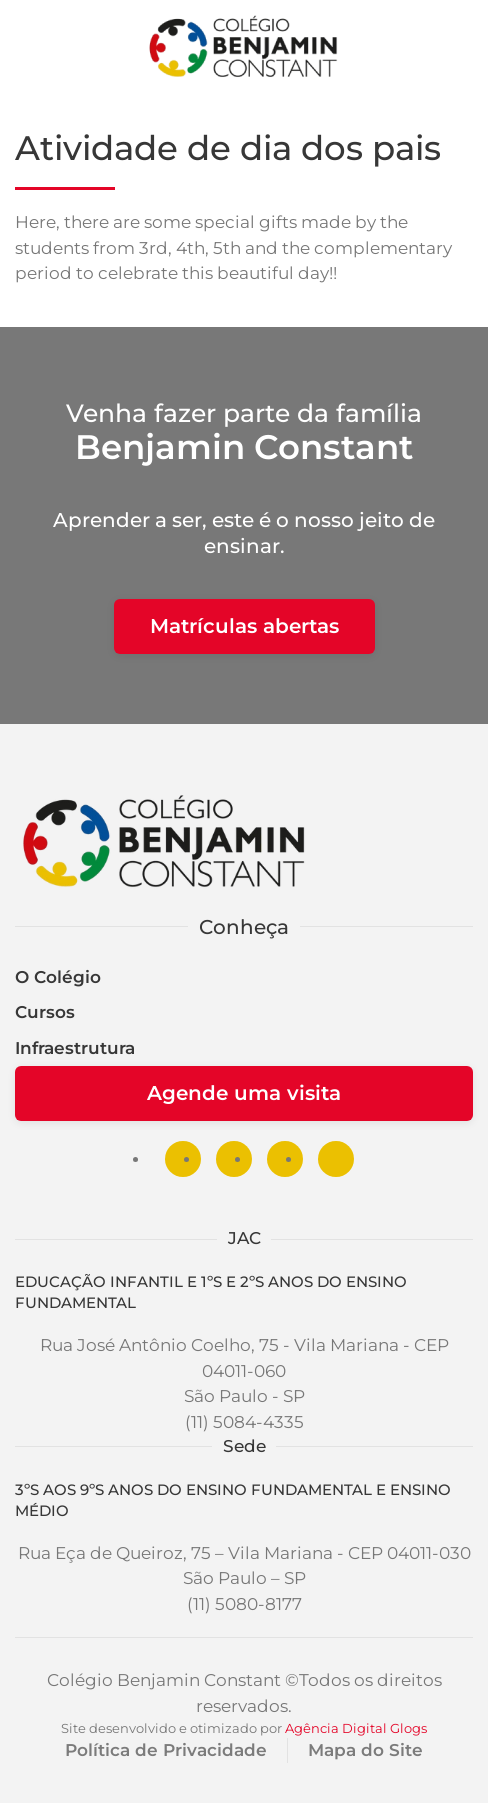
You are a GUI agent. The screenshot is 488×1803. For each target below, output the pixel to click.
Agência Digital (336, 1728)
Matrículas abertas (244, 626)
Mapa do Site (365, 1750)
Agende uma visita (244, 1093)
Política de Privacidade (166, 1750)
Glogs (408, 1728)
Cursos (45, 1012)
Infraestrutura (75, 1048)
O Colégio (58, 977)
